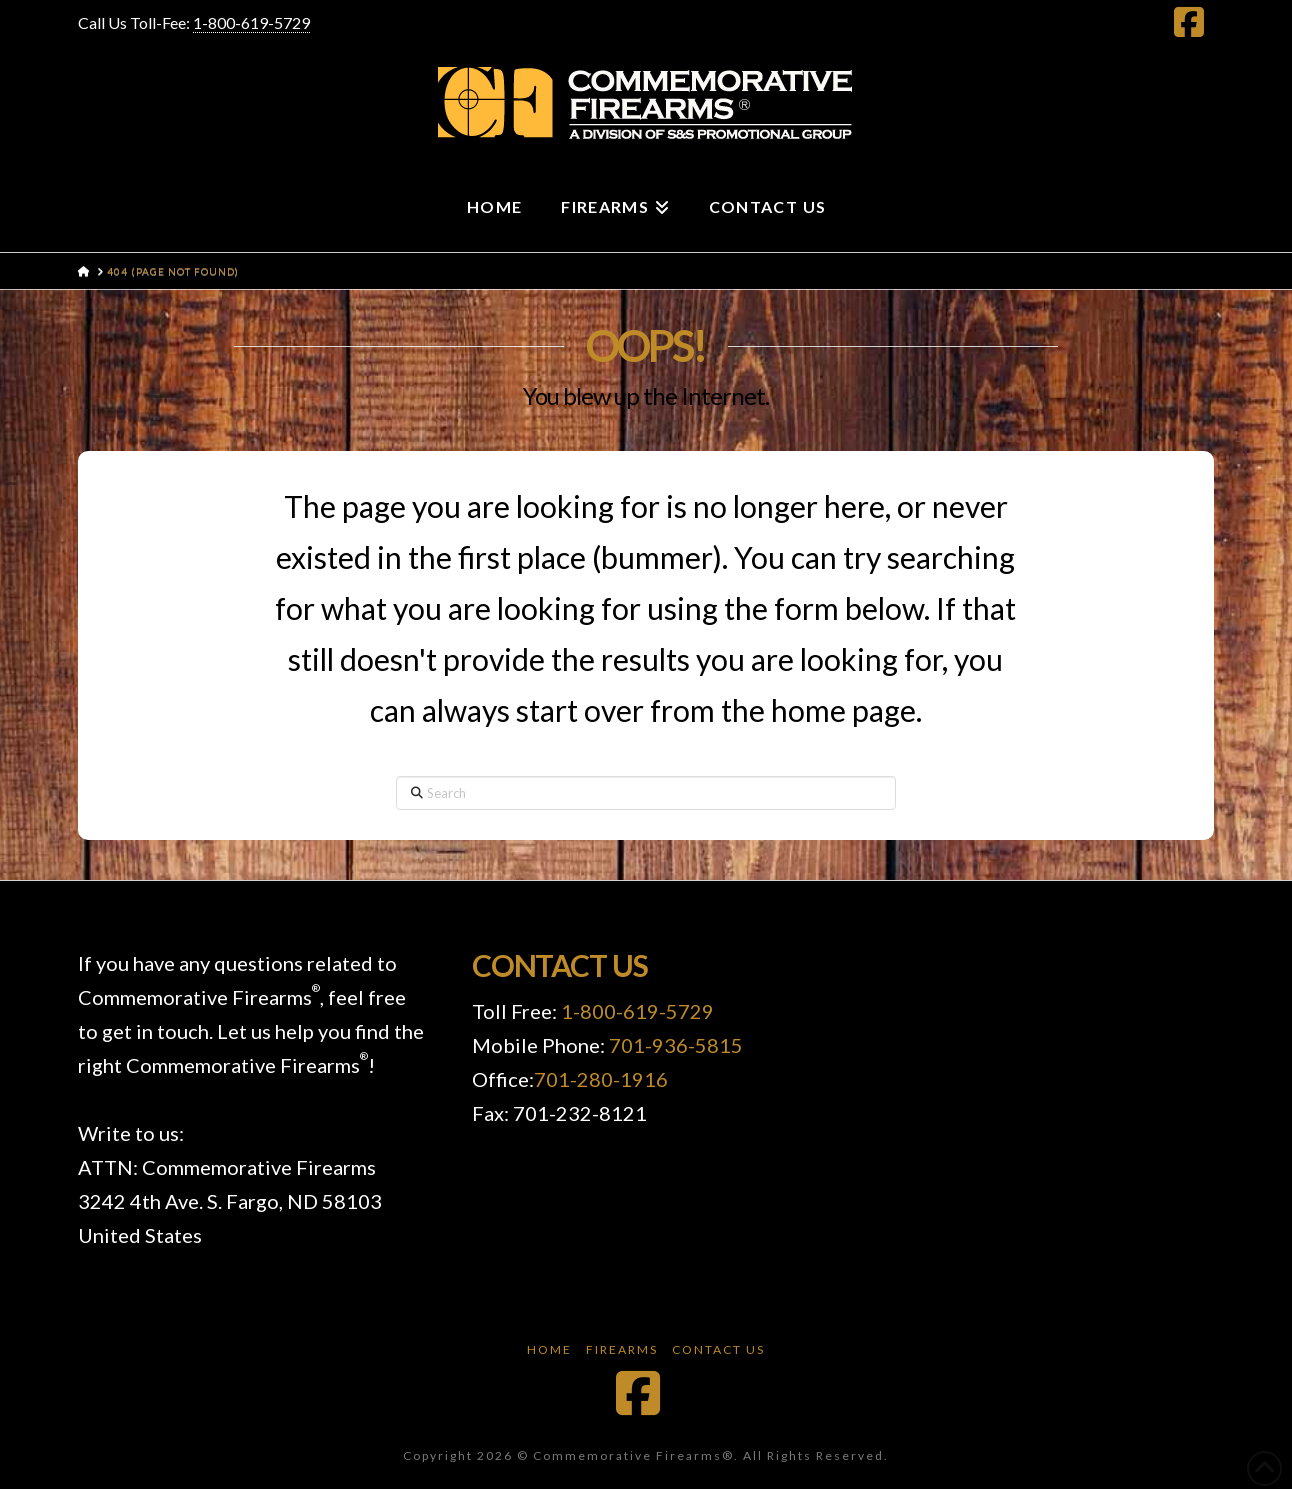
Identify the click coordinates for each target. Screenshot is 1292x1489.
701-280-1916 (601, 1079)
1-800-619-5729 (251, 22)
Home (549, 1349)
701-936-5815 (676, 1045)
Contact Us (718, 1349)
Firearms (622, 1349)
